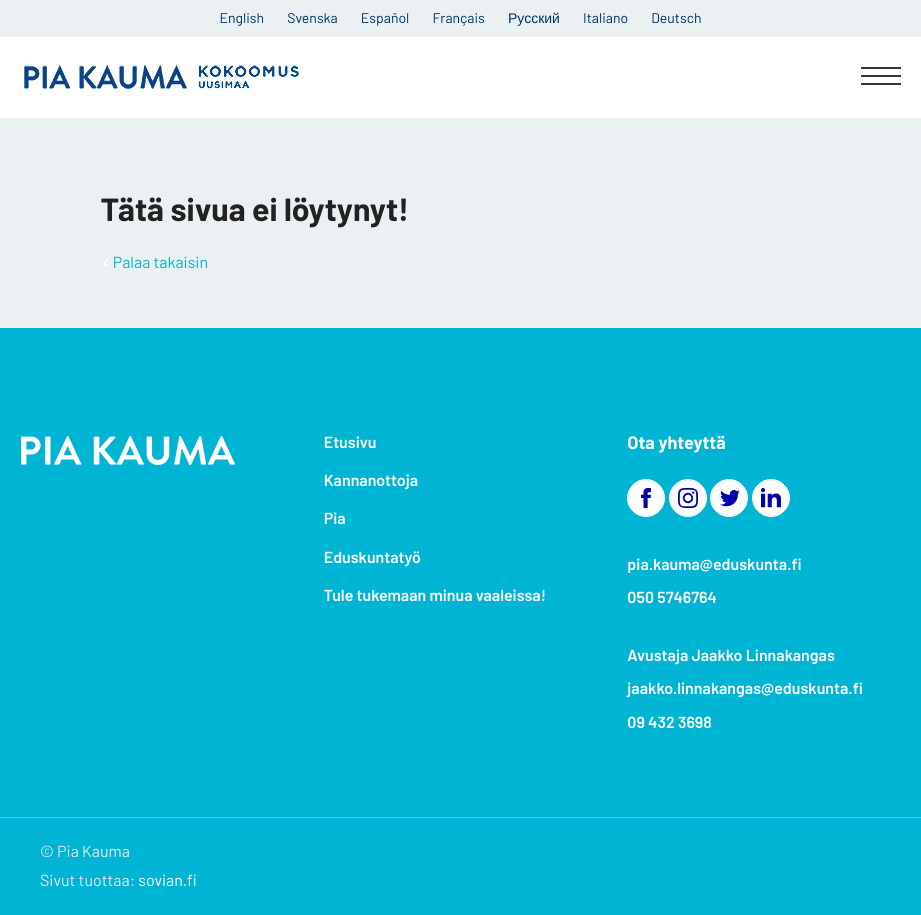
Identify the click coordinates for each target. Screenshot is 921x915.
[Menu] (881, 78)
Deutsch (676, 17)
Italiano (605, 17)
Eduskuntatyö (372, 557)
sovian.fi (167, 880)
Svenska (312, 17)
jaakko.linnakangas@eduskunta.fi (745, 688)
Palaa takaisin (160, 262)
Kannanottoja (371, 480)
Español (385, 17)
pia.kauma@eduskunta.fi (714, 564)
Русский (534, 17)
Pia (335, 518)
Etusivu (350, 442)
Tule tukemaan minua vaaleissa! (435, 595)
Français (459, 17)
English (242, 17)
